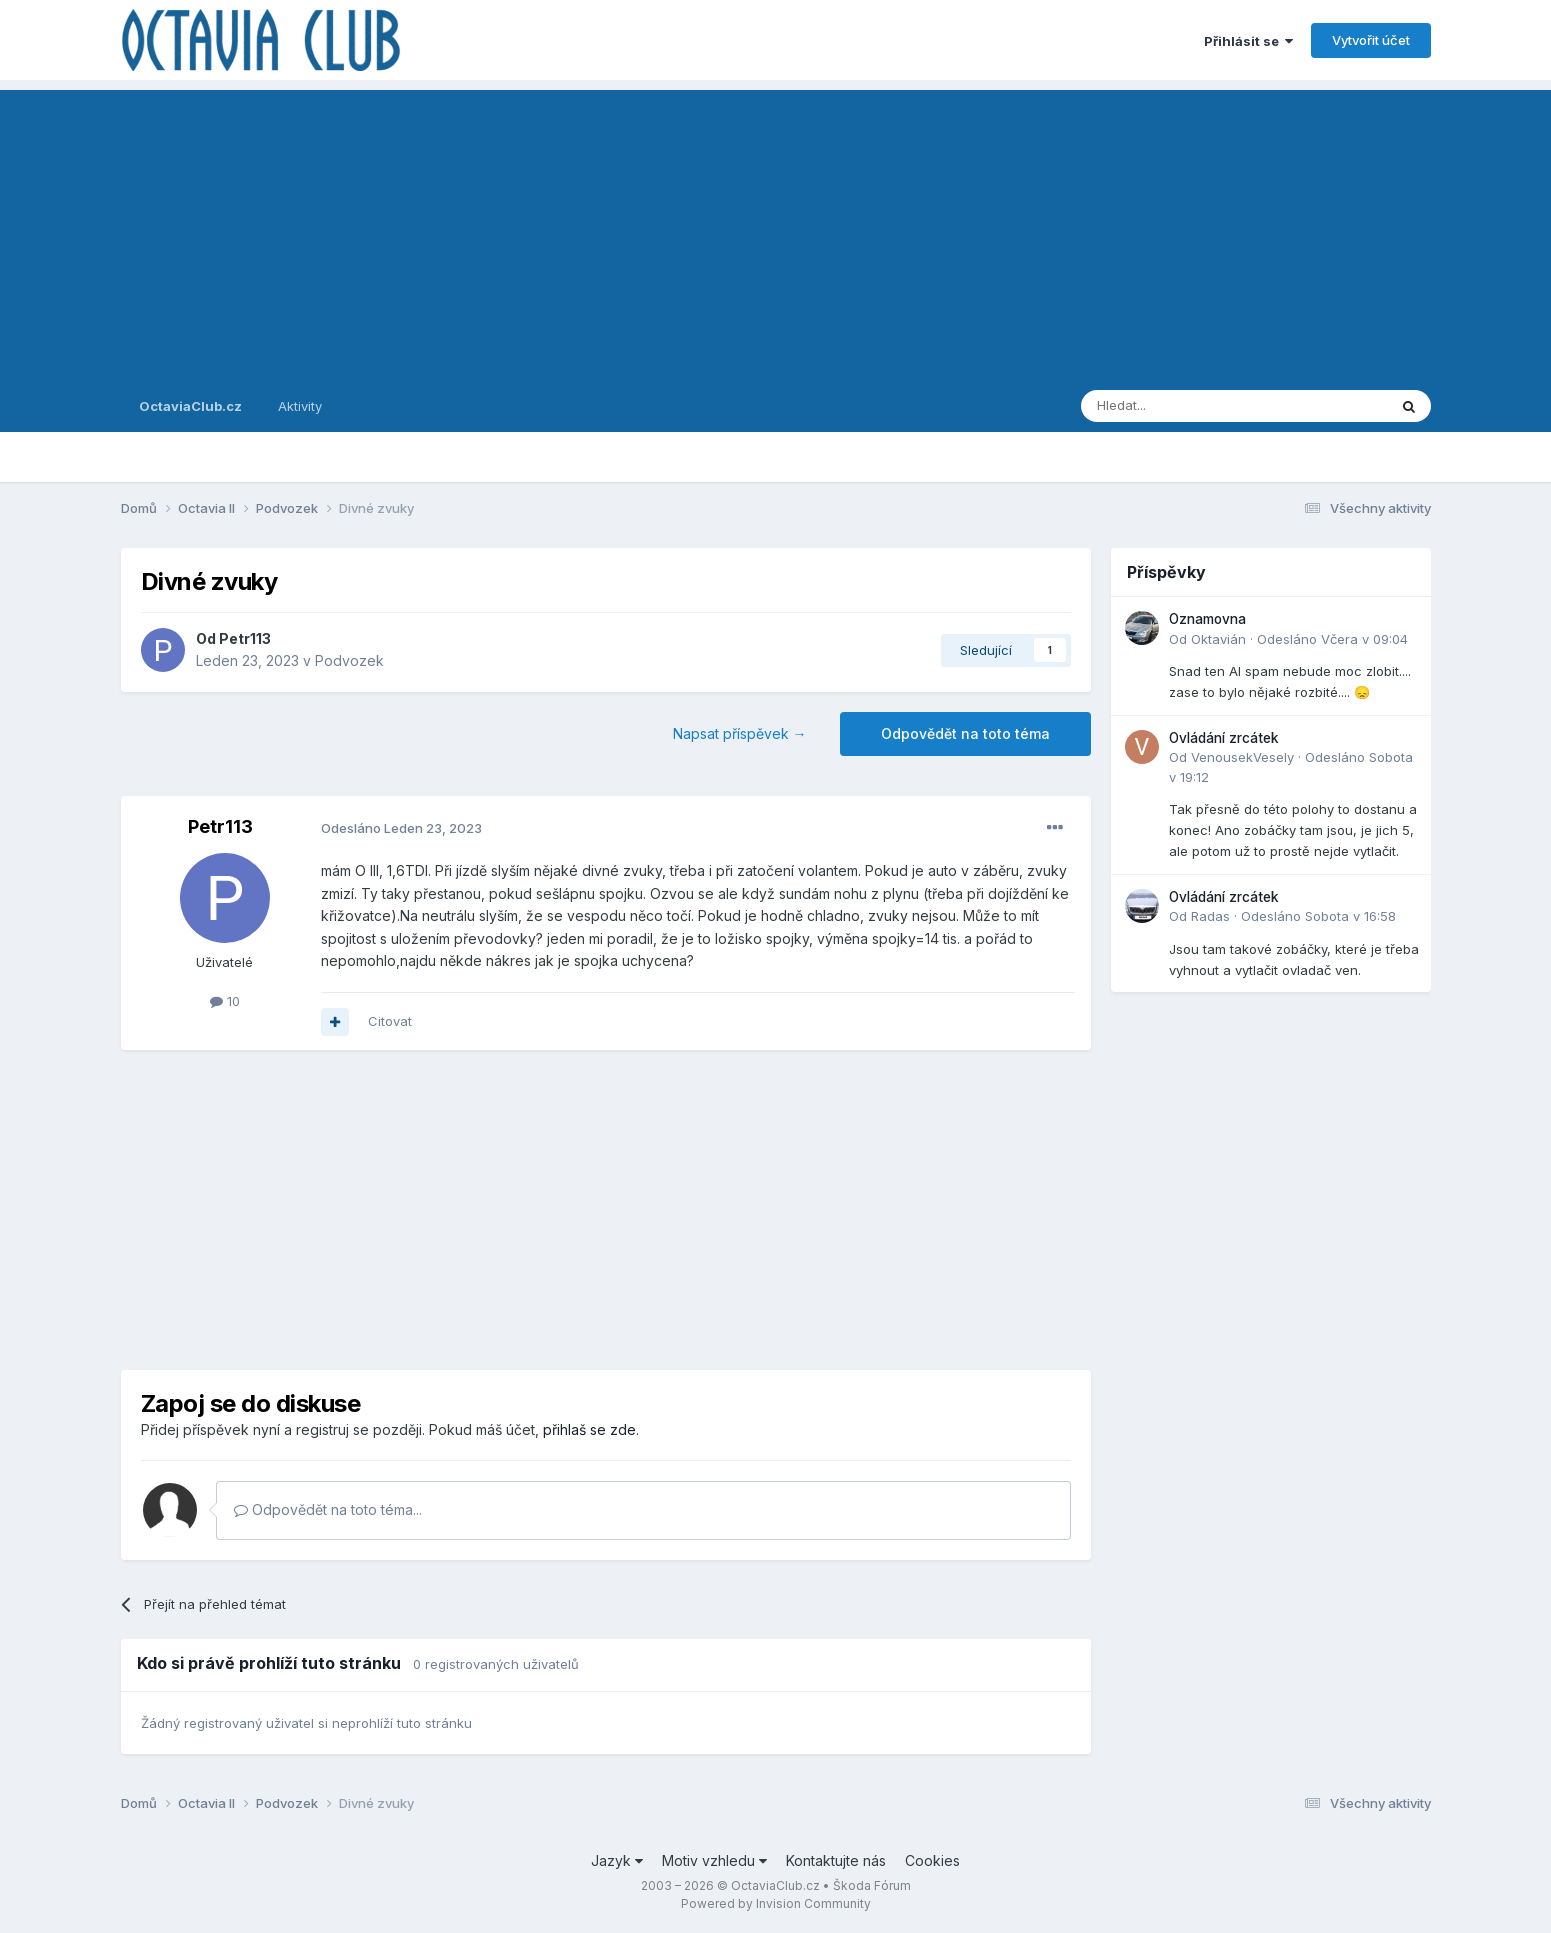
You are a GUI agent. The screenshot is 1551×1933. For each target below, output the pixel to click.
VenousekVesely (1242, 757)
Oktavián (1218, 639)
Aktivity (300, 406)
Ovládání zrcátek (1224, 738)
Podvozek (349, 660)
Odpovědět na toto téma (965, 733)
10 (225, 1001)
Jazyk (617, 1860)
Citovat (390, 1021)
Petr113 (245, 638)
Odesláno (401, 828)
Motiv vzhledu (714, 1860)
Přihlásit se (1248, 41)
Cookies (932, 1860)
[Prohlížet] (1183, 406)
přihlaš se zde (589, 1429)
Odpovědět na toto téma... (328, 1509)
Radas (1210, 916)
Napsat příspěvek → (740, 733)
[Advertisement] (776, 230)
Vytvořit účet (1371, 40)
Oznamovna (1207, 619)
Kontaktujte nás (836, 1860)
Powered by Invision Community (776, 1903)
